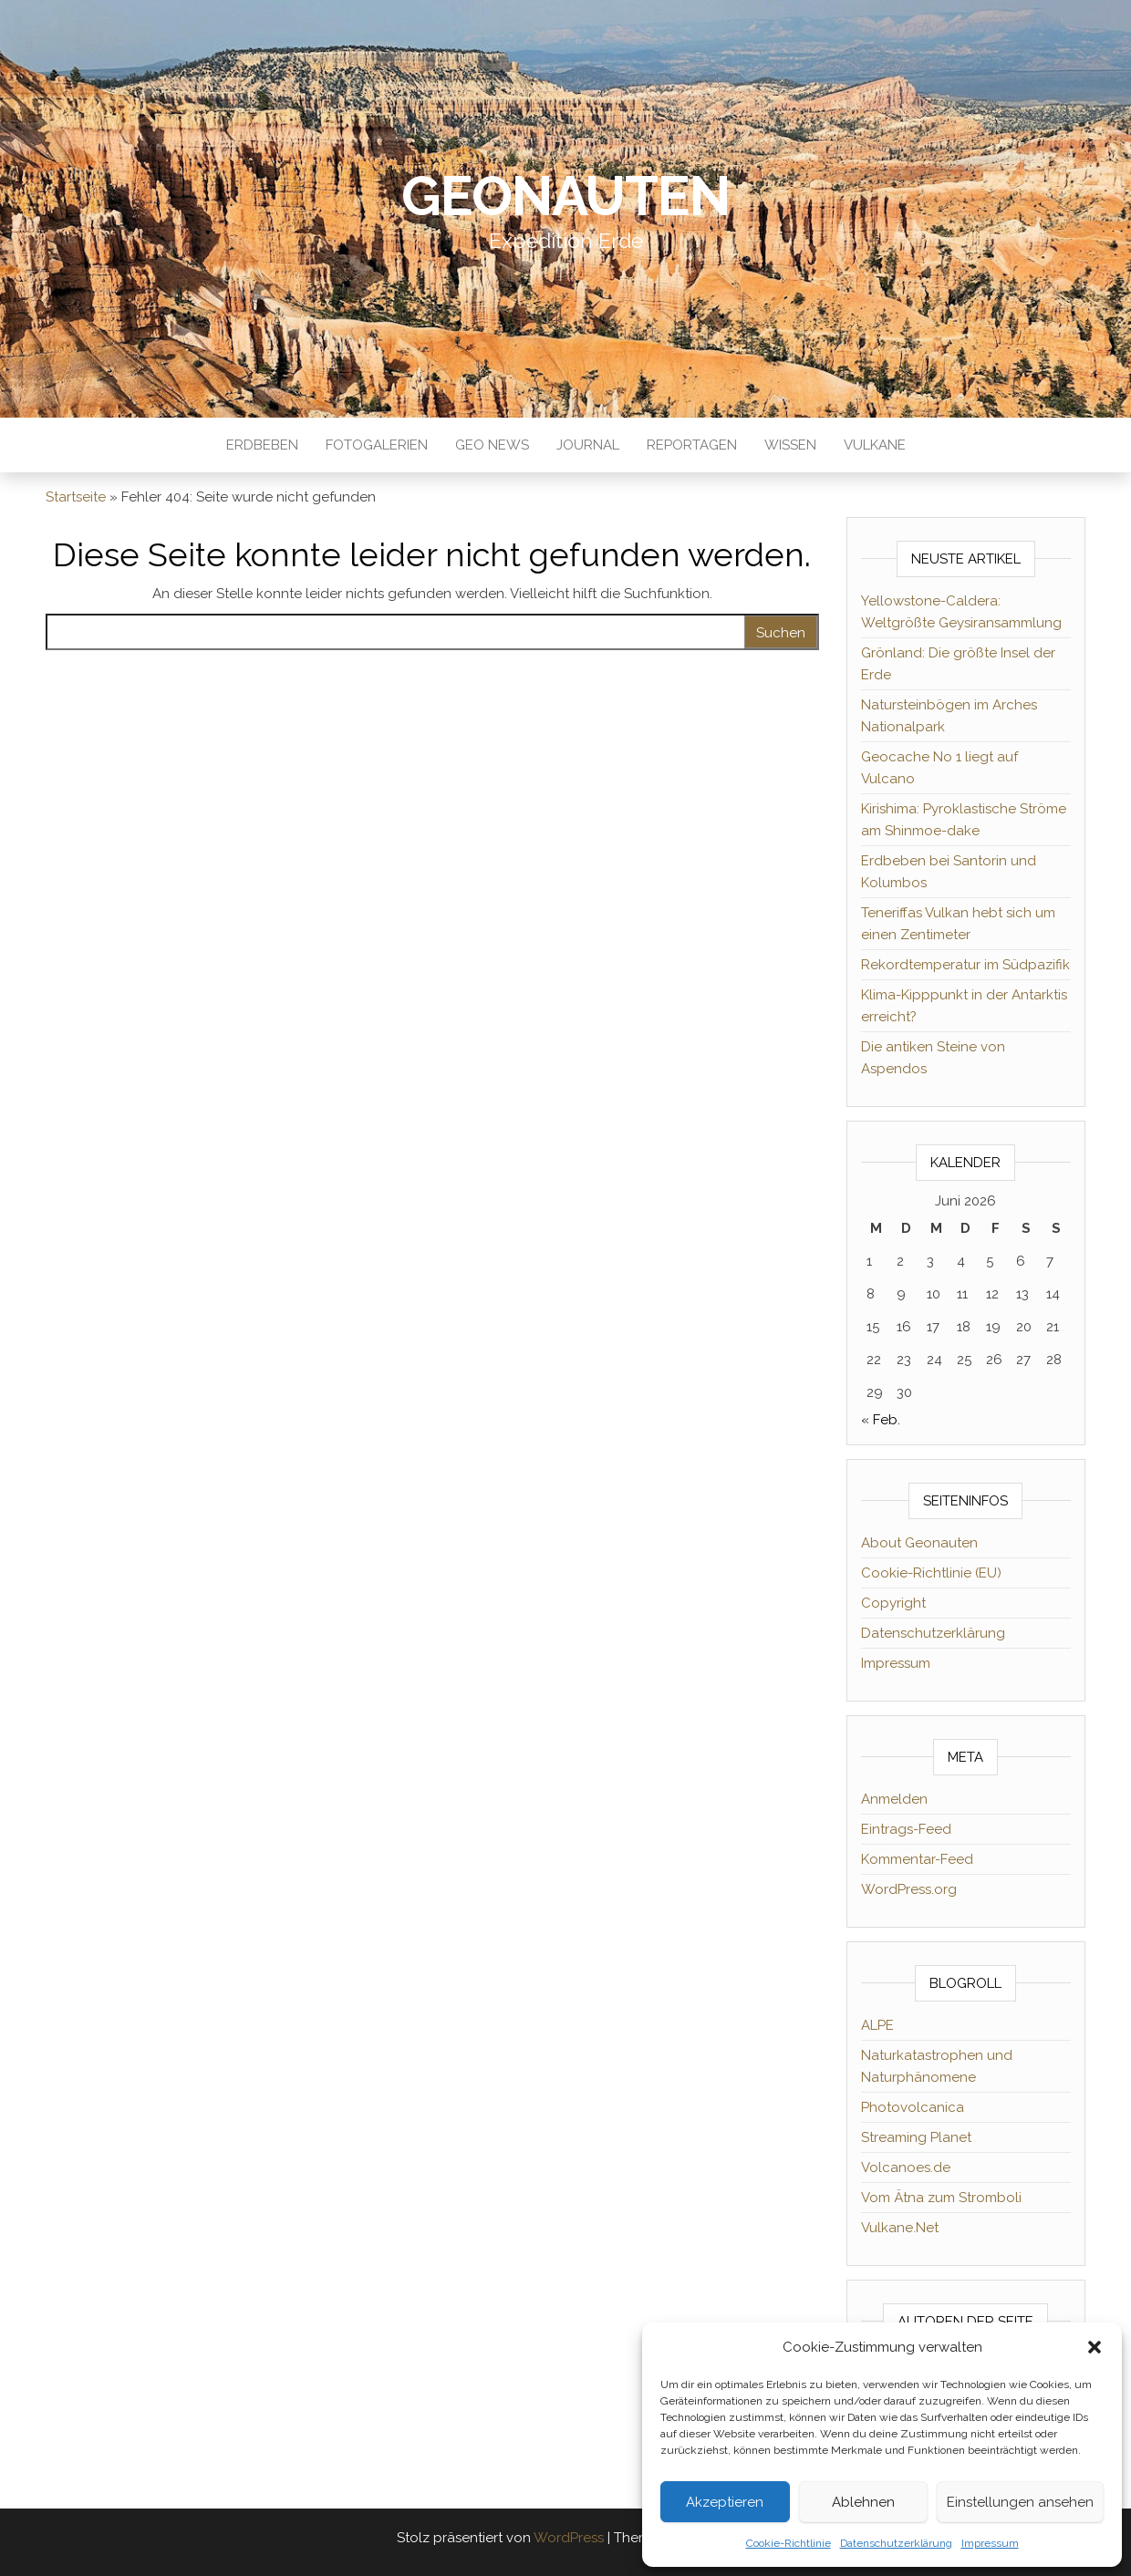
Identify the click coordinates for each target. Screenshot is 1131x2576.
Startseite (76, 497)
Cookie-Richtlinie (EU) (931, 1573)
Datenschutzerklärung (896, 2543)
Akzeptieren (724, 2502)
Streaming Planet (916, 2137)
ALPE (877, 2025)
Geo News (492, 445)
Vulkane (875, 445)
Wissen (790, 445)
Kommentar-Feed (917, 1859)
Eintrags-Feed (906, 1829)
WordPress (569, 2537)
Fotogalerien (377, 445)
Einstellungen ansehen (1020, 2502)
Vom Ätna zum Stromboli (941, 2197)
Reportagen (692, 445)
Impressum (990, 2543)
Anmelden (894, 1799)
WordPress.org (909, 1889)
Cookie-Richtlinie (788, 2543)
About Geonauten (919, 1543)
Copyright (893, 1603)
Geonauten (565, 196)
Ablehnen (863, 2502)
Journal (587, 445)
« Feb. (880, 1420)
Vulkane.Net (900, 2227)
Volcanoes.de (905, 2167)
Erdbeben (262, 445)
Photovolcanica (912, 2107)
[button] (1094, 2347)
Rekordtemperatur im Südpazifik (965, 965)
